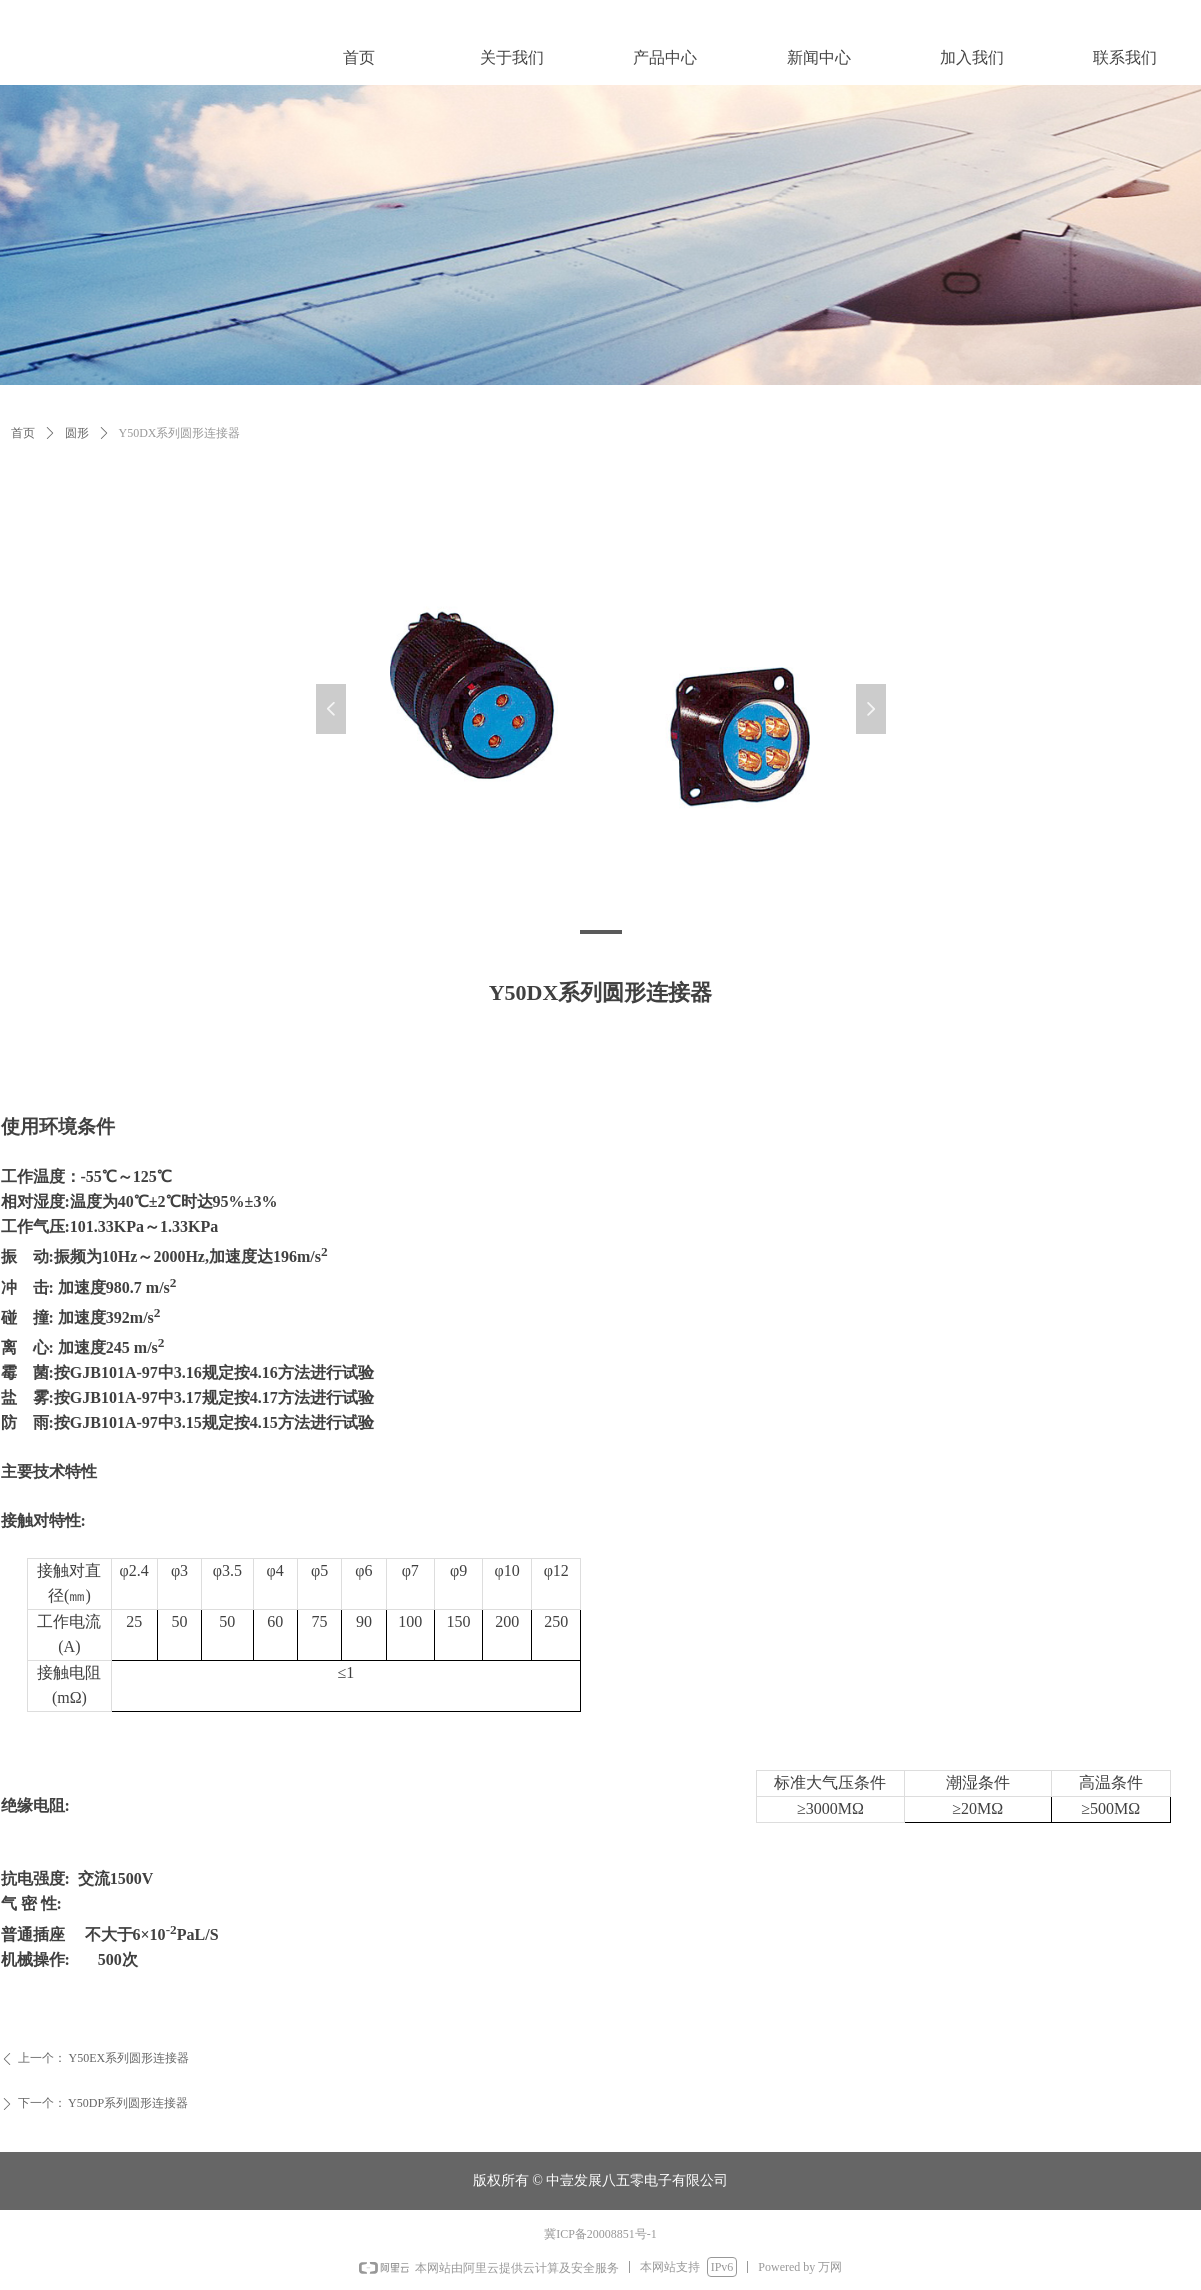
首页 (23, 433)
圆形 (77, 433)
